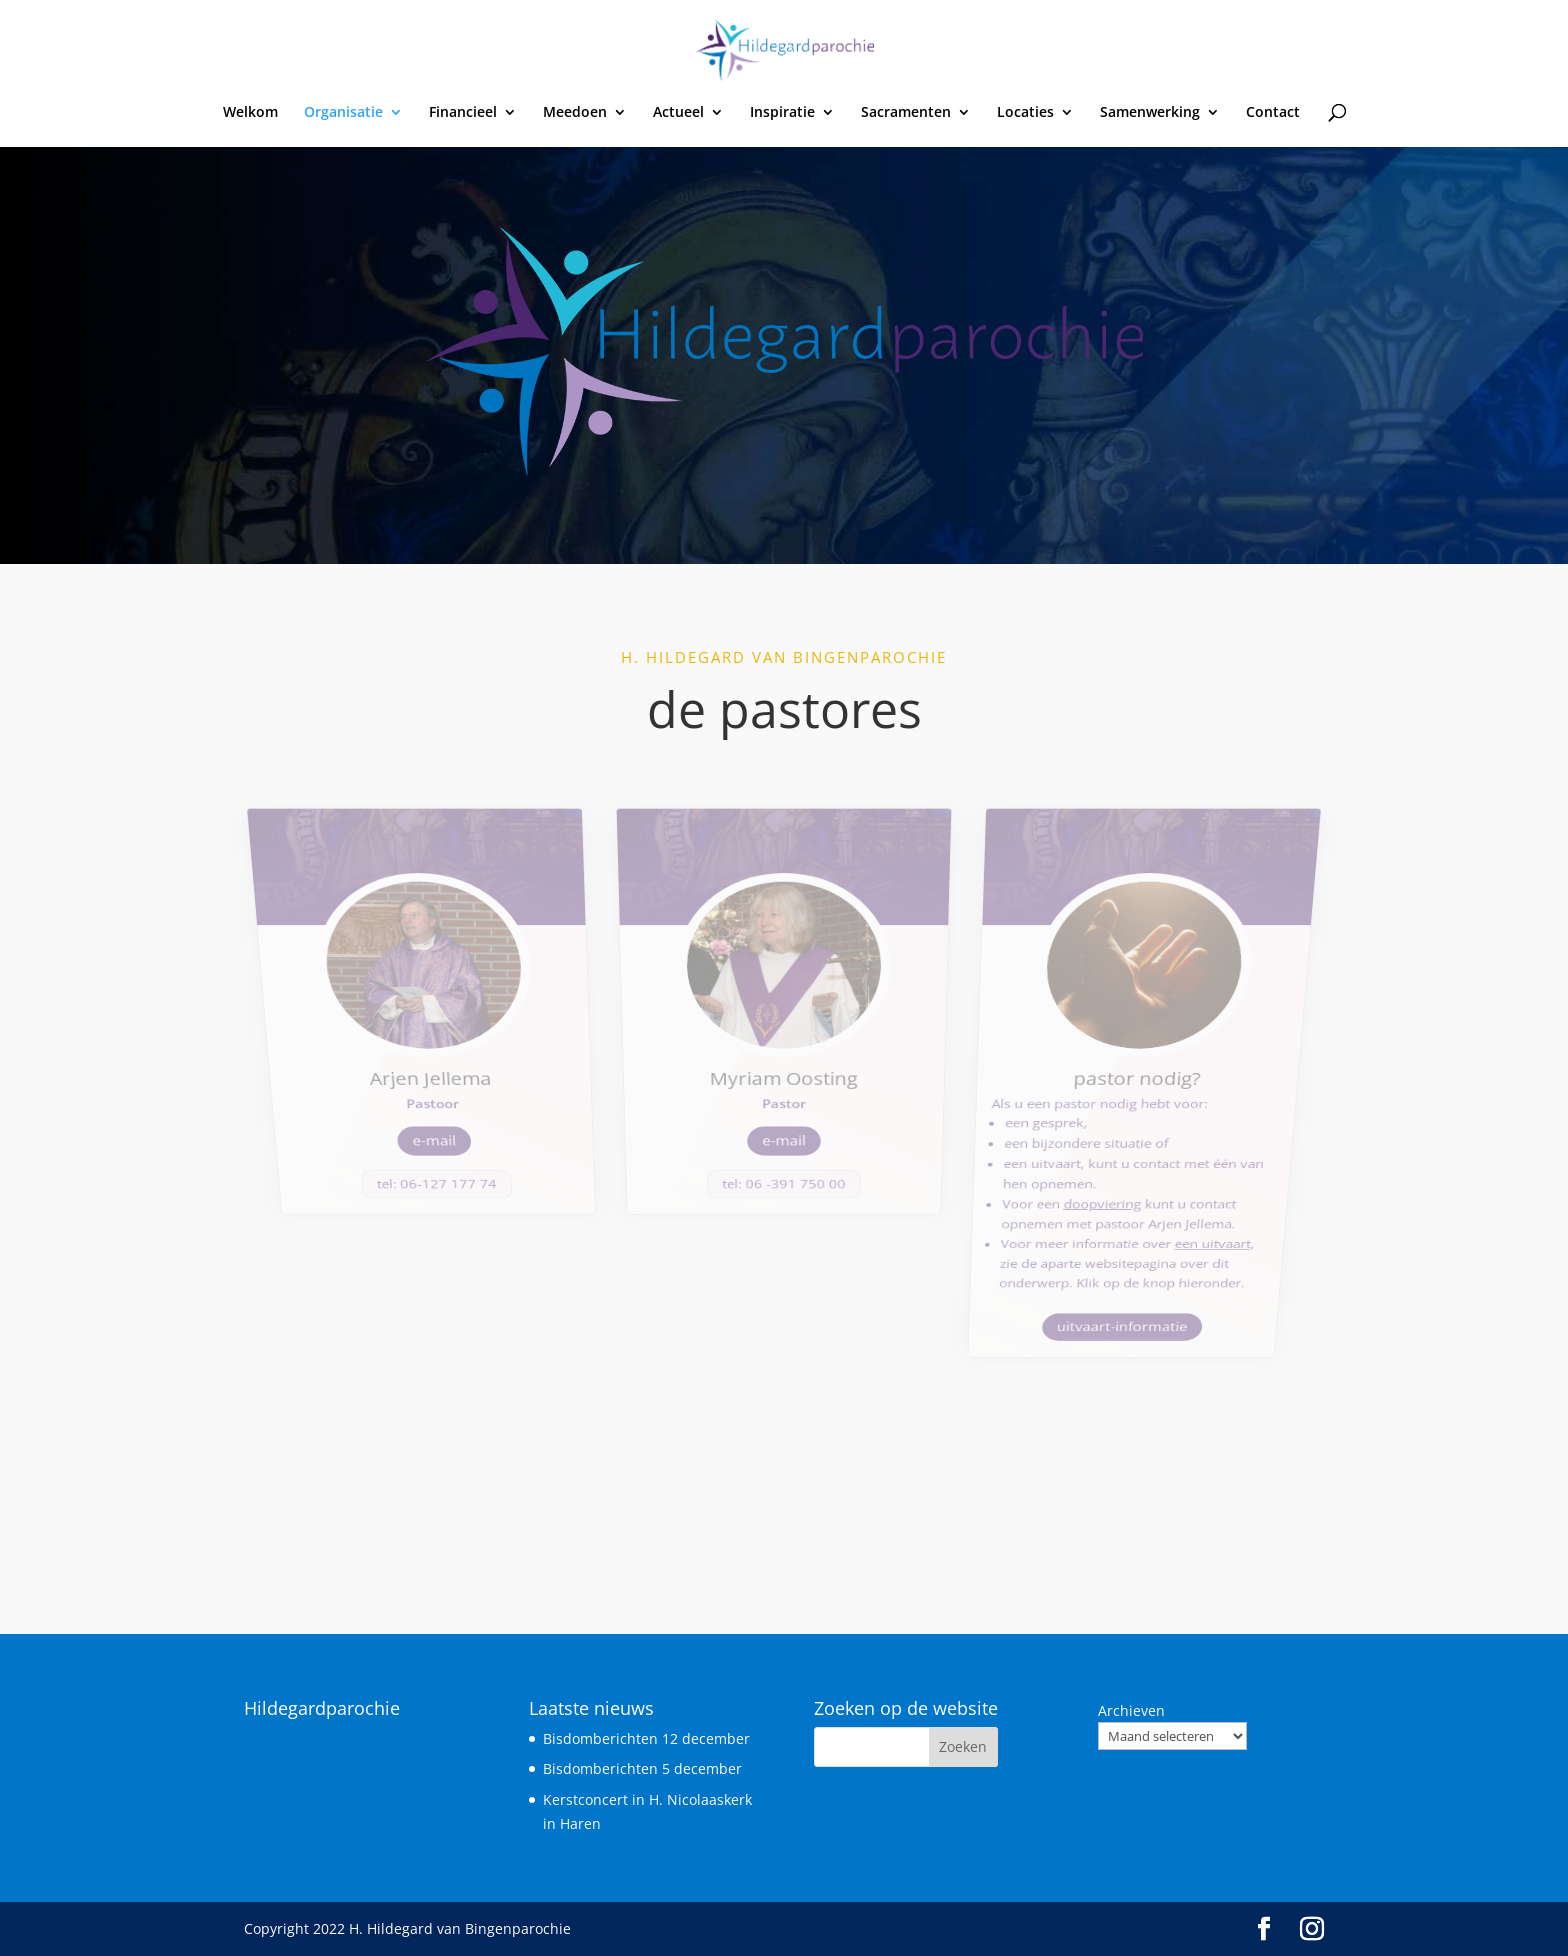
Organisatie (343, 113)
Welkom (250, 113)
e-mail (454, 1071)
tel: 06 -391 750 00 (784, 1104)
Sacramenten (906, 113)
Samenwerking (1150, 113)
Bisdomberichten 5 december (642, 1768)
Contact (1273, 113)
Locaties (1025, 113)
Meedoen (575, 113)
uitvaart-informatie (1093, 1209)
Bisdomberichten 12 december (646, 1738)
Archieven (1131, 1710)
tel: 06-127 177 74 (459, 1104)
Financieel (463, 113)
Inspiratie (782, 113)
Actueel (678, 113)
